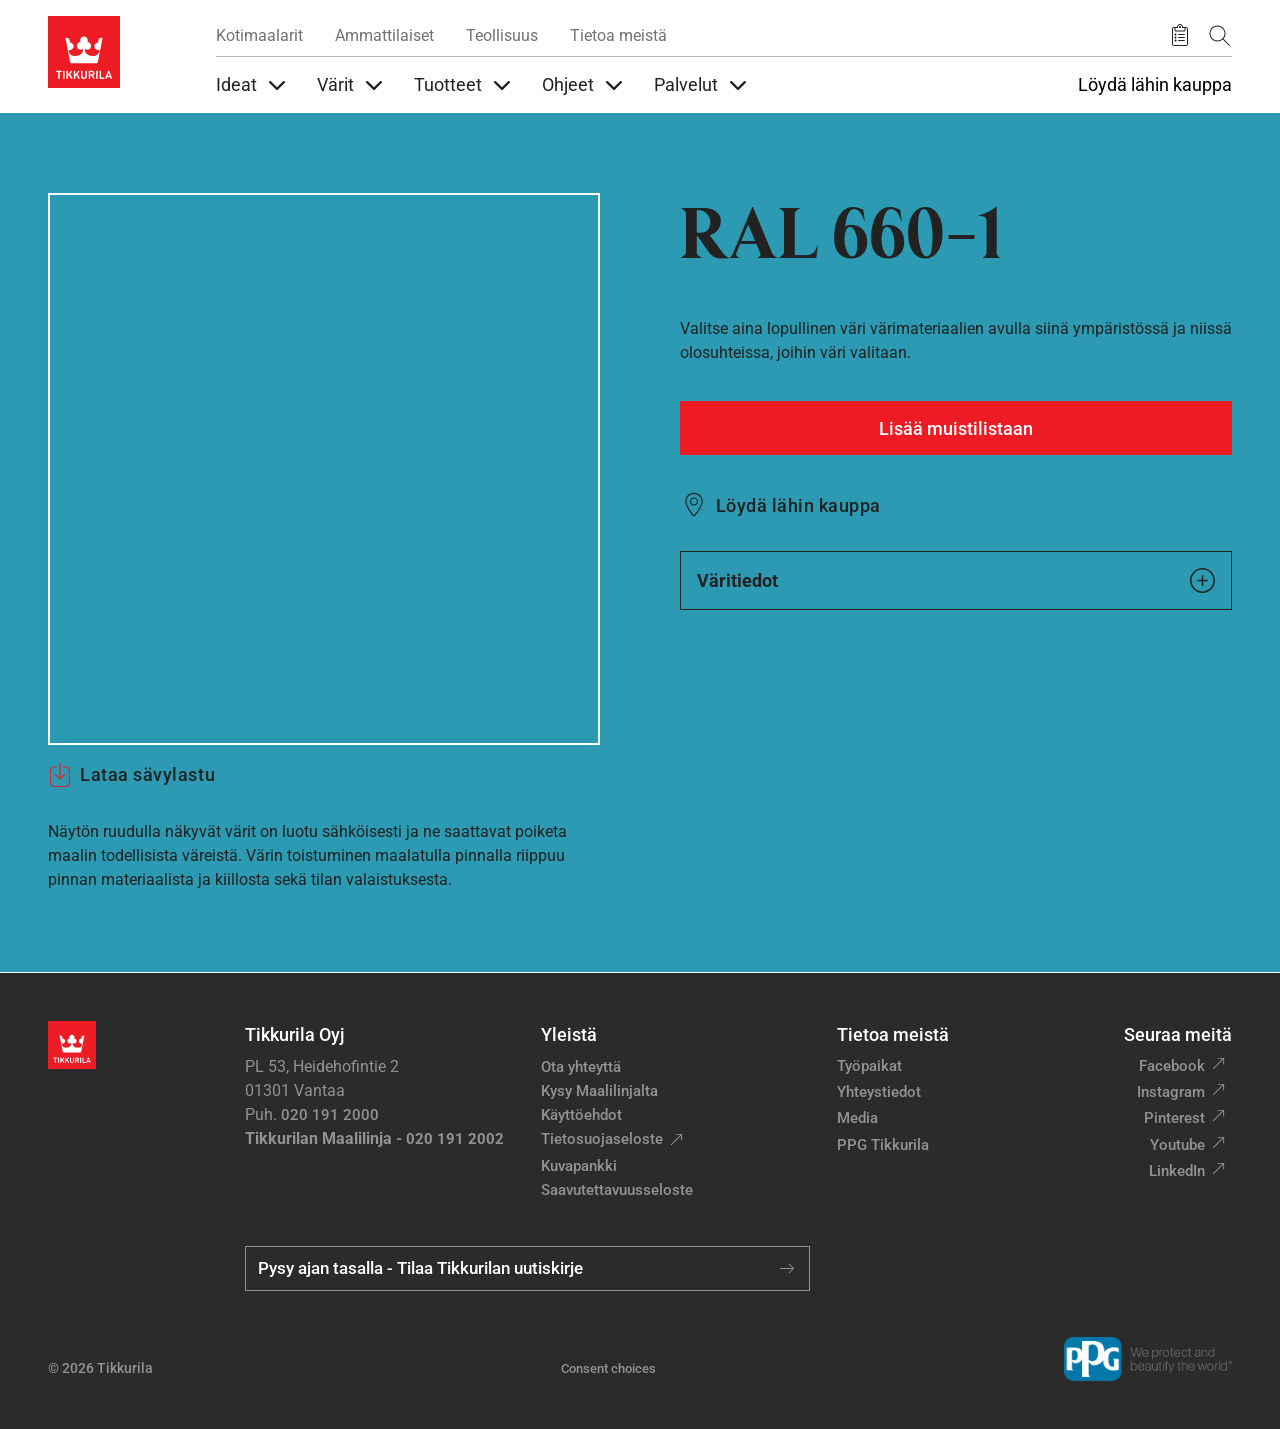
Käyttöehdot (581, 1115)
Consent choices (608, 1368)
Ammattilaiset (384, 35)
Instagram (1171, 1092)
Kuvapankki (579, 1166)
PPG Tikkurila (883, 1145)
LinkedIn (1177, 1171)
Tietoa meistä (618, 35)
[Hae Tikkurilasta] (1220, 35)
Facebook (1172, 1066)
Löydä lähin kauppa (1155, 85)
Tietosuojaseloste (602, 1139)
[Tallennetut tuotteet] (1180, 36)
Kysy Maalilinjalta (599, 1091)
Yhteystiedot (879, 1092)
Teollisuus (502, 35)
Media (857, 1118)
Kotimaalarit (259, 35)
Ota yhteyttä (581, 1067)
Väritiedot (956, 580)
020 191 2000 (330, 1115)
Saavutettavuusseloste (617, 1190)
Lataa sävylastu (131, 775)
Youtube (1177, 1145)
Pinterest (1174, 1118)
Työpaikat (869, 1066)
